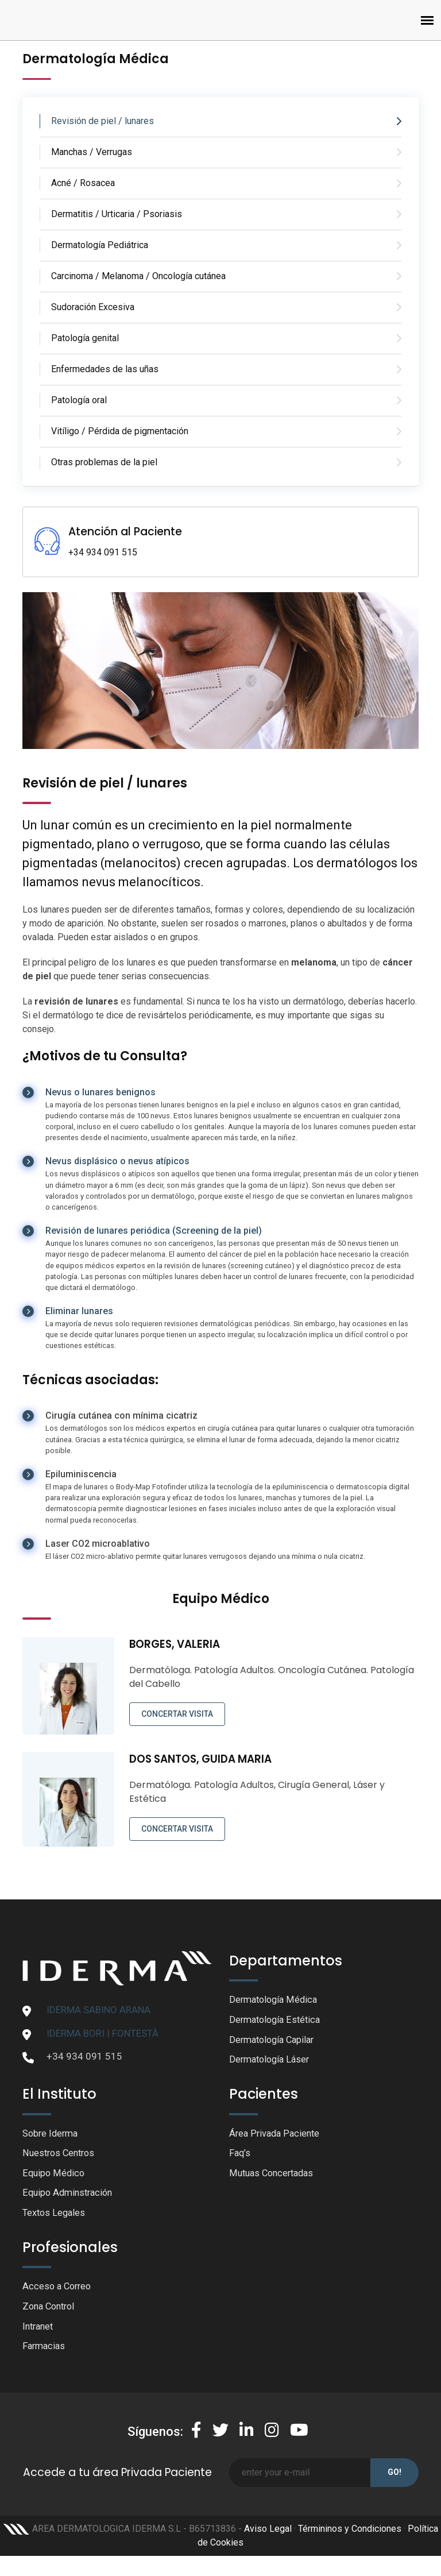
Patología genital (85, 338)
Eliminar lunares (79, 1311)
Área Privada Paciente (276, 2135)
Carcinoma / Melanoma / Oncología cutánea (138, 276)
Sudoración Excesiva (92, 307)
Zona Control (50, 2311)
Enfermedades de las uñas (104, 369)
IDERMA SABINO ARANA (98, 2009)
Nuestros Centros (60, 2155)
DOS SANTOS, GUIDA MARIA (204, 1759)
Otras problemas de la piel (104, 462)
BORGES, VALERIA (176, 1644)
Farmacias (45, 2352)
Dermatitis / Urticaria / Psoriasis (116, 213)
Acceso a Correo (58, 2291)
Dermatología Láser (272, 2061)
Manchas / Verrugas (91, 151)
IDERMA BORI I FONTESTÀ (102, 2033)
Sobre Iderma (51, 2135)
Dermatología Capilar (274, 2040)
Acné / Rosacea (83, 182)
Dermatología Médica (275, 2000)
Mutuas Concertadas (274, 2176)
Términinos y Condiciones (349, 2534)
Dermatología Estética (277, 2020)
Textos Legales (55, 2217)
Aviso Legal (268, 2534)
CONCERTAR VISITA (177, 1713)
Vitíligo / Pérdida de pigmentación (119, 431)
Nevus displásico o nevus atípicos (117, 1161)
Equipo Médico (54, 2176)
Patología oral (79, 400)
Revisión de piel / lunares (102, 120)
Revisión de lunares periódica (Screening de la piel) (153, 1230)
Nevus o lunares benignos (100, 1092)
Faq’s (240, 2155)
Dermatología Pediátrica (99, 245)
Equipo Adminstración (70, 2196)
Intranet (39, 2332)
